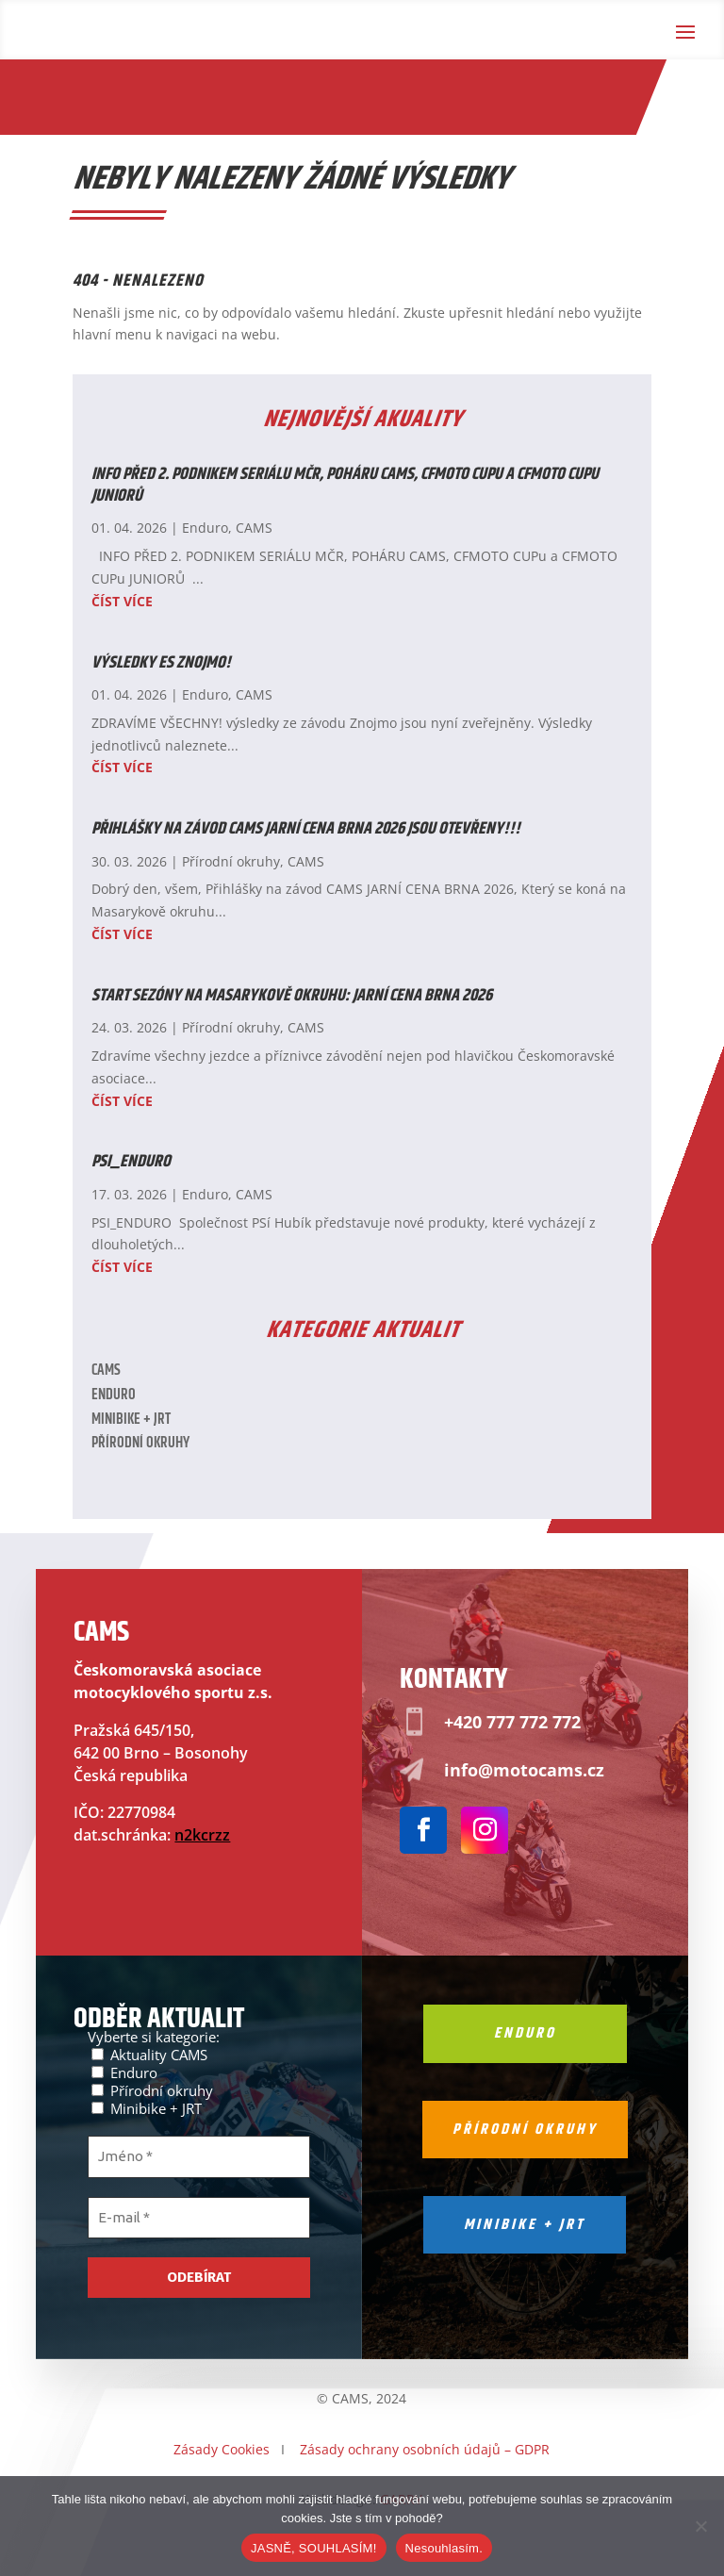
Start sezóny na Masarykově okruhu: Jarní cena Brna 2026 (291, 996)
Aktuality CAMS (149, 2054)
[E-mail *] (199, 2218)
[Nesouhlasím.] (700, 2526)
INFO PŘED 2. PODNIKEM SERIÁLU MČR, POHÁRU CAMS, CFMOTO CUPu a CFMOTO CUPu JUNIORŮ (345, 485)
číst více (122, 601)
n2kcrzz (202, 1835)
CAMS (254, 528)
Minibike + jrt (524, 2225)
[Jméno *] (199, 2157)
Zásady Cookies (221, 2449)
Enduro (205, 528)
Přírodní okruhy (231, 861)
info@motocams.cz (524, 1770)
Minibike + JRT (131, 1419)
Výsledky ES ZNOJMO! (161, 663)
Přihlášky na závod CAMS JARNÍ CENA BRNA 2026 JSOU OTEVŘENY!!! (305, 829)
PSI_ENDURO (131, 1161)
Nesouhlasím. (444, 2548)
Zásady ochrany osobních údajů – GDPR (425, 2449)
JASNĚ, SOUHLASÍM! (314, 2548)
